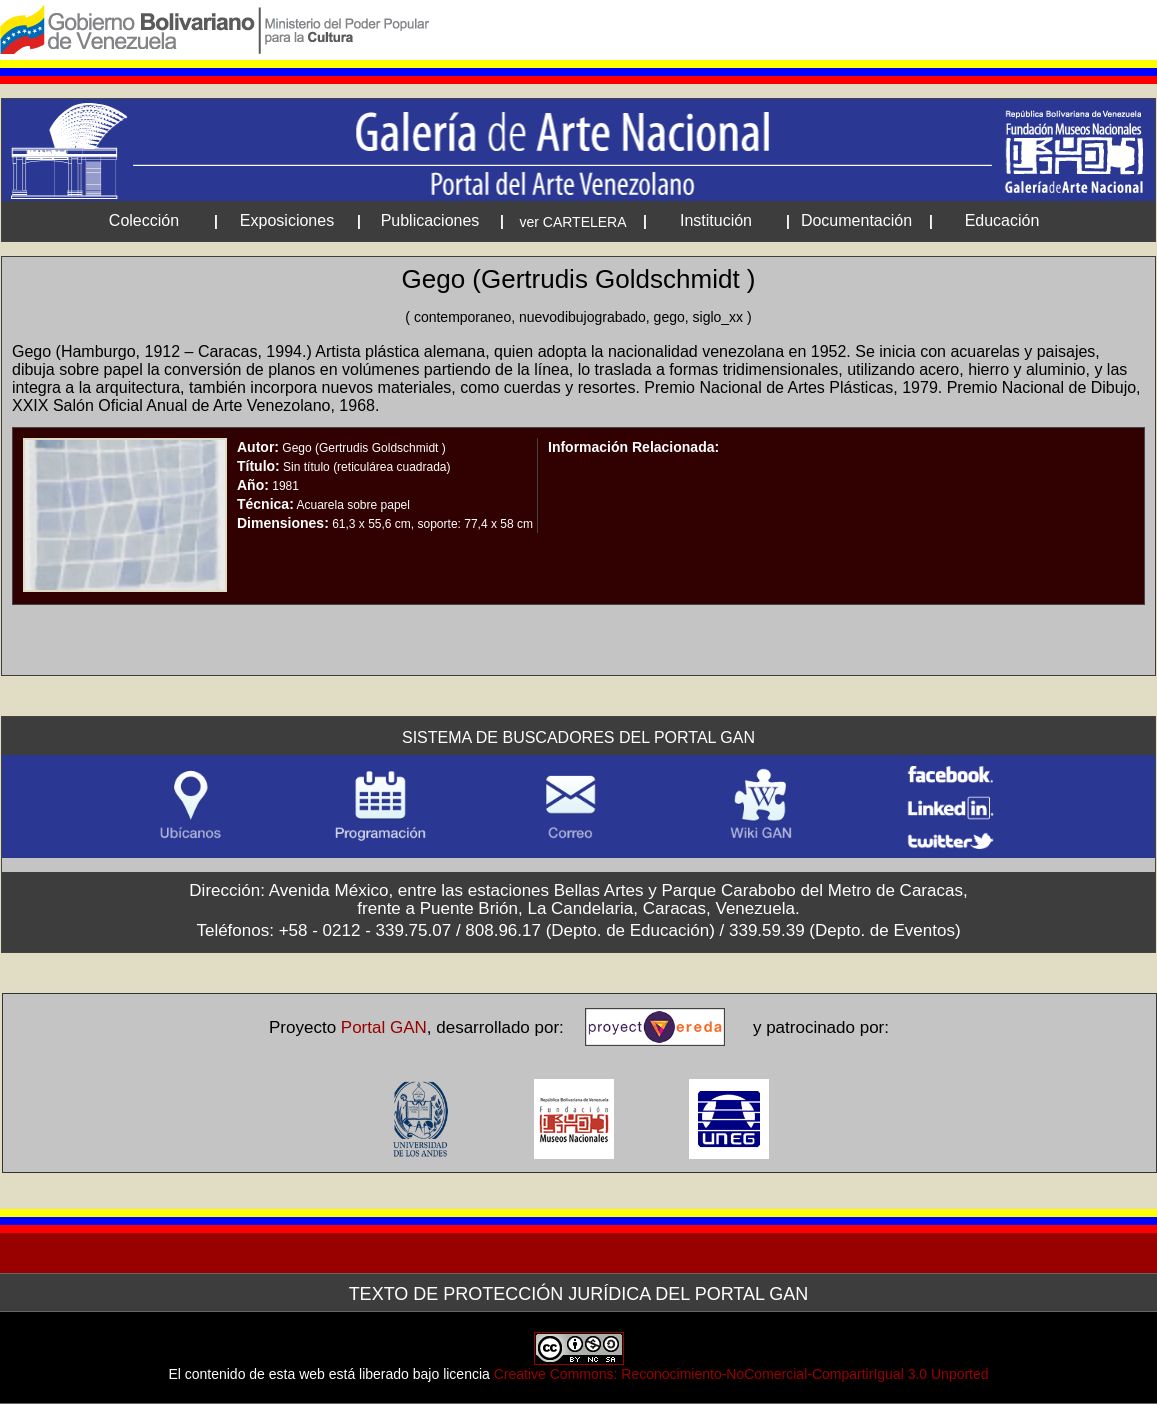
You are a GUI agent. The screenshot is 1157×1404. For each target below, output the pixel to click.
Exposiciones (287, 220)
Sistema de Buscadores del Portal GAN (578, 737)
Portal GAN (384, 1027)
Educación (1002, 220)
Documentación (856, 220)
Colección (144, 220)
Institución (716, 220)
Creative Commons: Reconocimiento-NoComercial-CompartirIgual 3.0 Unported (741, 1374)
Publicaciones (430, 220)
